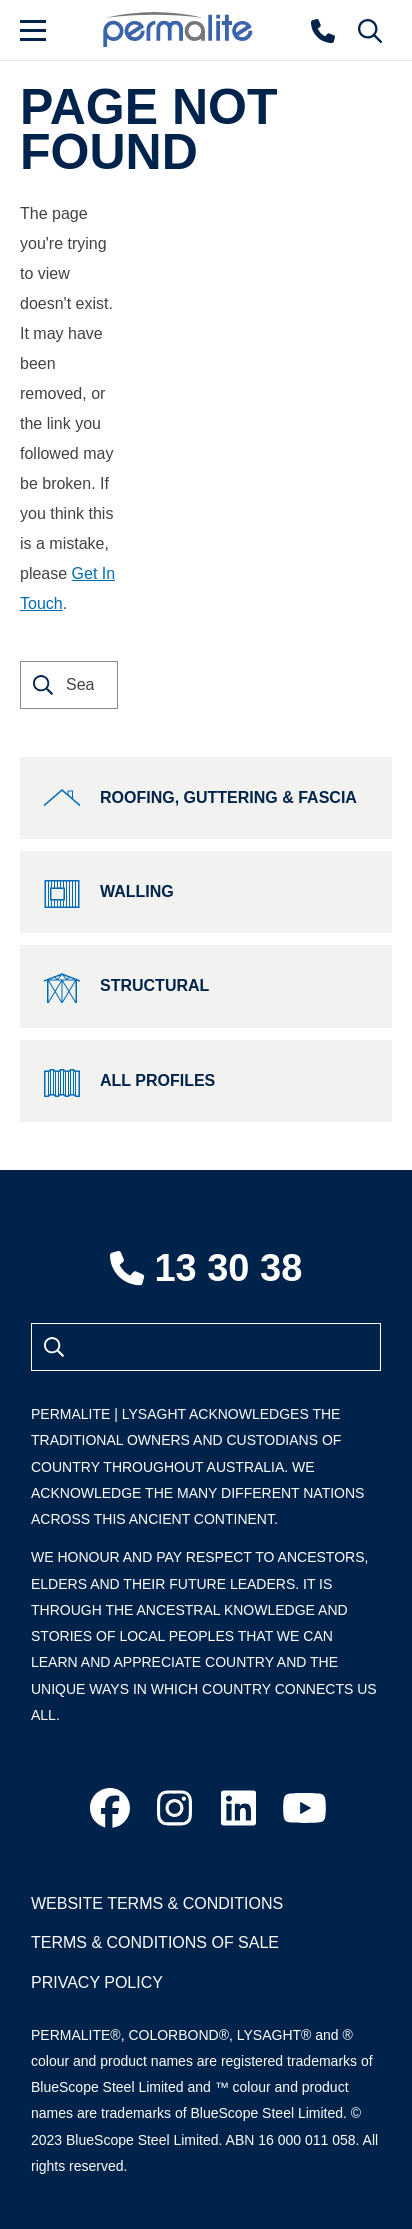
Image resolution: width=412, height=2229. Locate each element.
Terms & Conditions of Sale (155, 1942)
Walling (109, 892)
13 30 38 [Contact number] (206, 1268)
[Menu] (50, 30)
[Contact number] (324, 30)
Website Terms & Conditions (157, 1903)
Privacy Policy (97, 1982)
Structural (126, 986)
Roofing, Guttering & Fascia (200, 798)
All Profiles (129, 1081)
